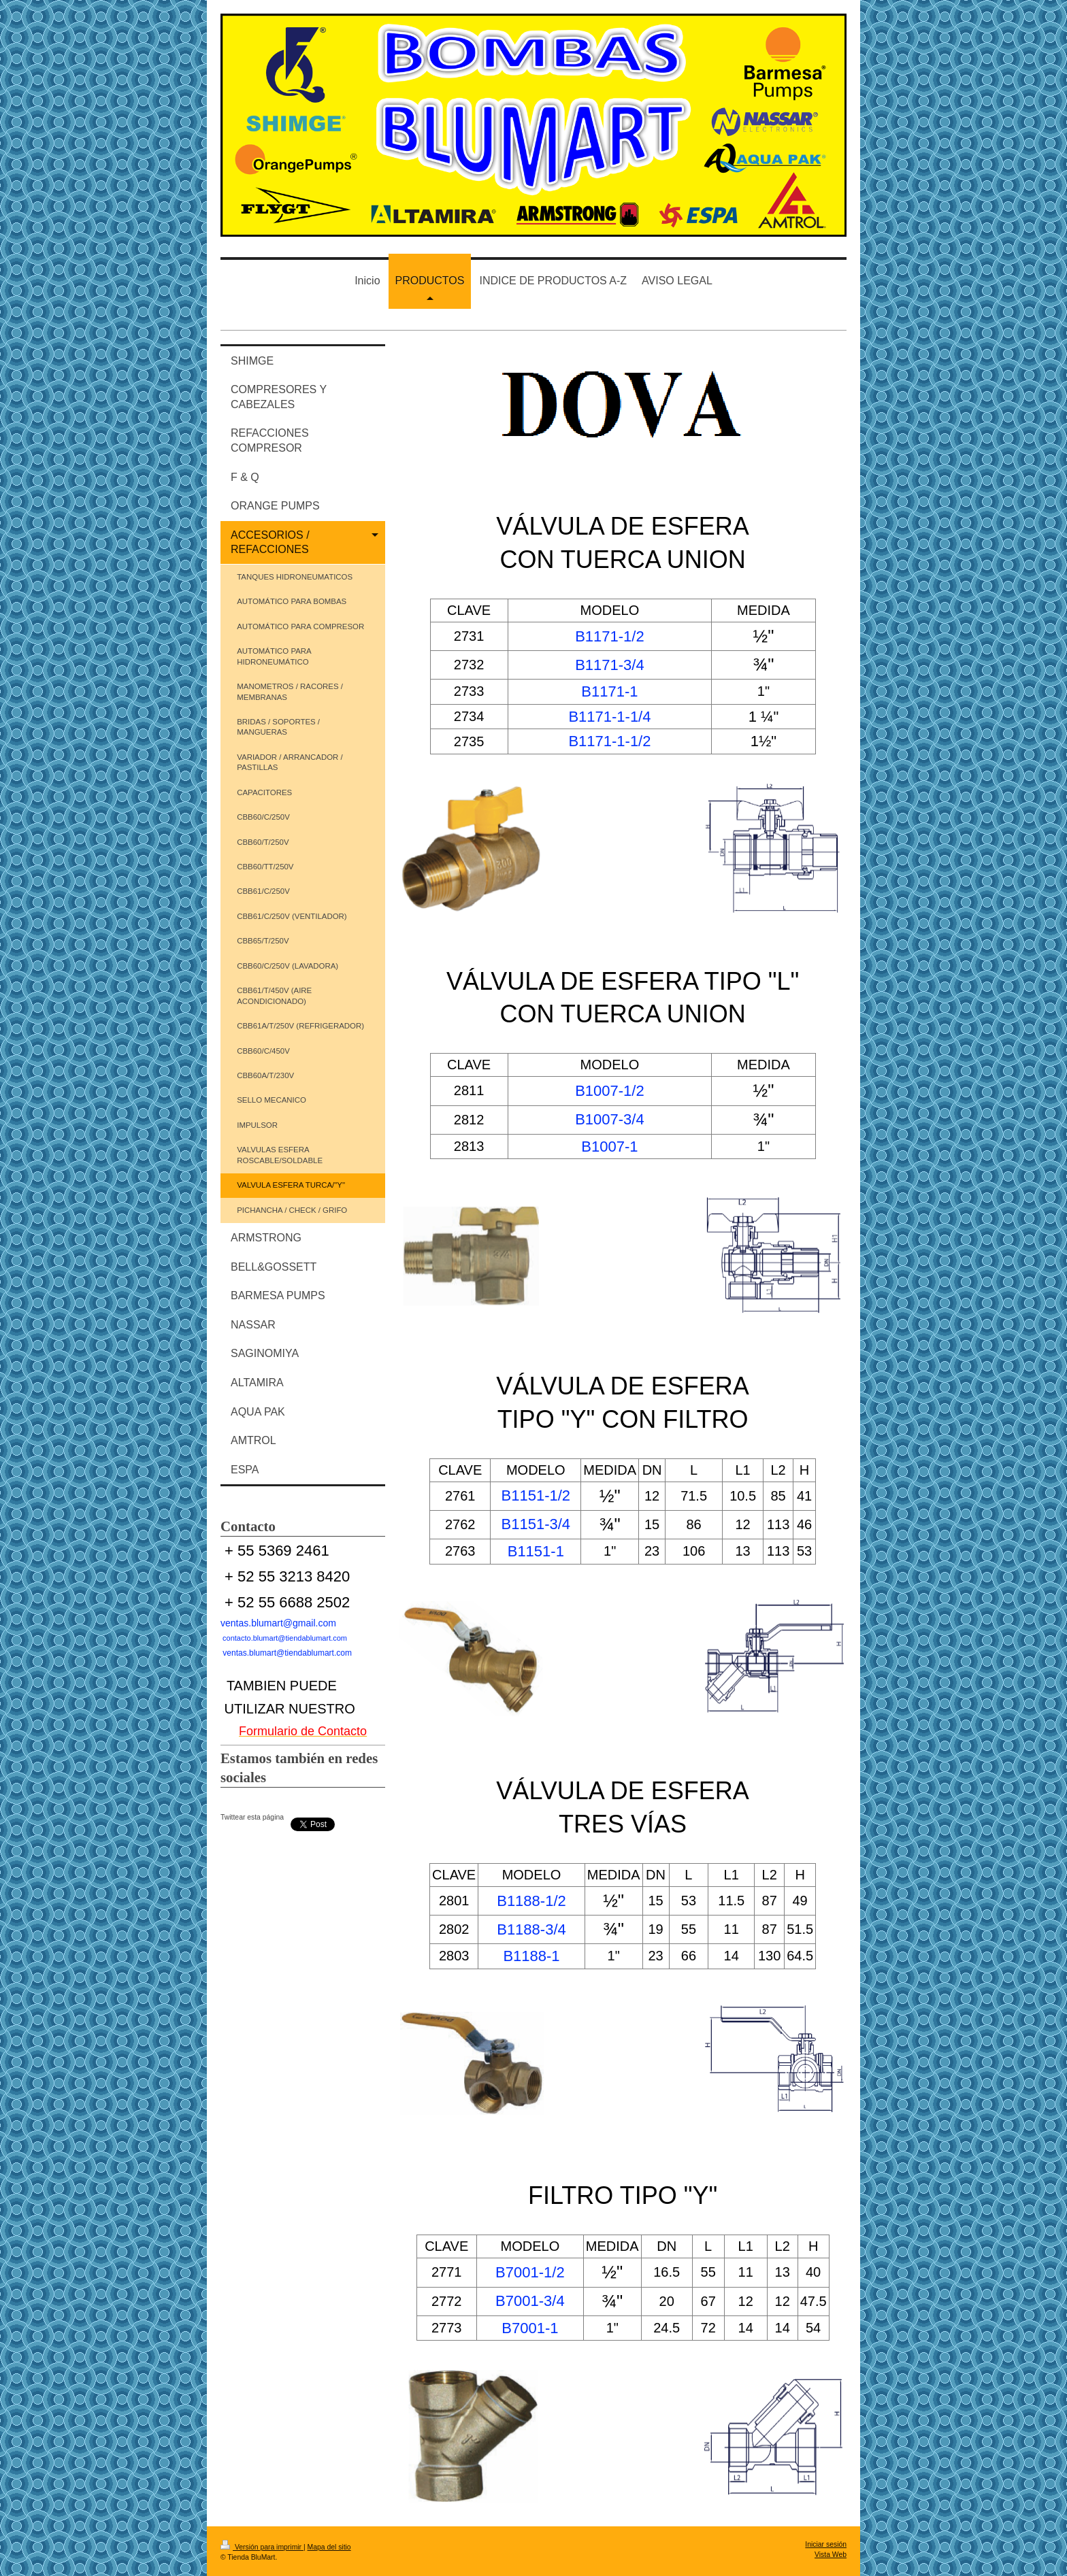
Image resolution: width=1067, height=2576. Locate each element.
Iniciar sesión (826, 2544)
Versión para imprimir (261, 2547)
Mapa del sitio (329, 2547)
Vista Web (831, 2554)
